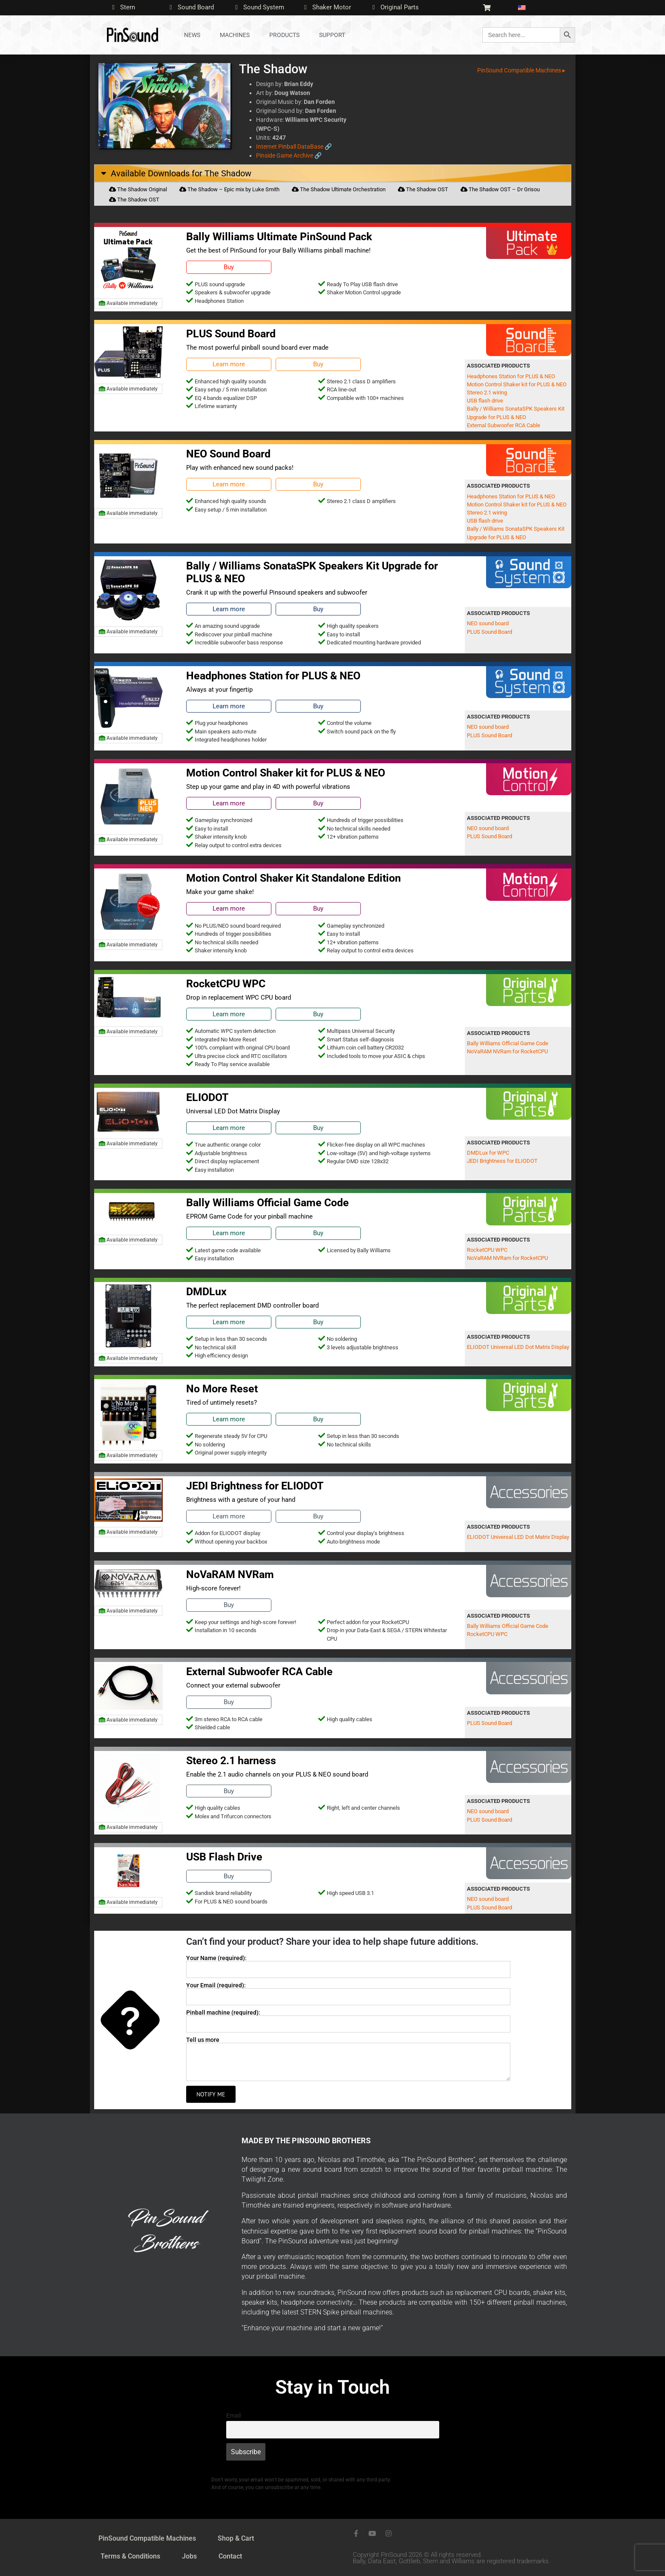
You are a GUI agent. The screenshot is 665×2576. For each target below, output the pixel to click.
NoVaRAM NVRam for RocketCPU (507, 1051)
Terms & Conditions (130, 2556)
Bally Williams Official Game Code (507, 1043)
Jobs (189, 2556)
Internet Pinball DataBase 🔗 (294, 146)
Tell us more (202, 2040)
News (192, 35)
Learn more (229, 364)
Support (332, 35)
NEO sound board (488, 623)
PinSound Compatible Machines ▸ (521, 70)
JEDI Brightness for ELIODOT (502, 1161)
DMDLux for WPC (488, 1153)
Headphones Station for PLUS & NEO (511, 376)
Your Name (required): (216, 1958)
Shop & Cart (236, 2538)
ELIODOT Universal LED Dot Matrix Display (518, 1347)
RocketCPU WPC (487, 1250)
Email (233, 2415)
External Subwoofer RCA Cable (503, 425)
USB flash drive (485, 400)
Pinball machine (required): (223, 2012)
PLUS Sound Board (489, 632)
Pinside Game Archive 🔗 (289, 155)
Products (284, 35)
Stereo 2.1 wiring (487, 392)
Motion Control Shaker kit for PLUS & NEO (517, 384)
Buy (229, 267)
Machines (235, 35)
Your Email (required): (216, 1985)
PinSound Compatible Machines (147, 2538)
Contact (230, 2556)
